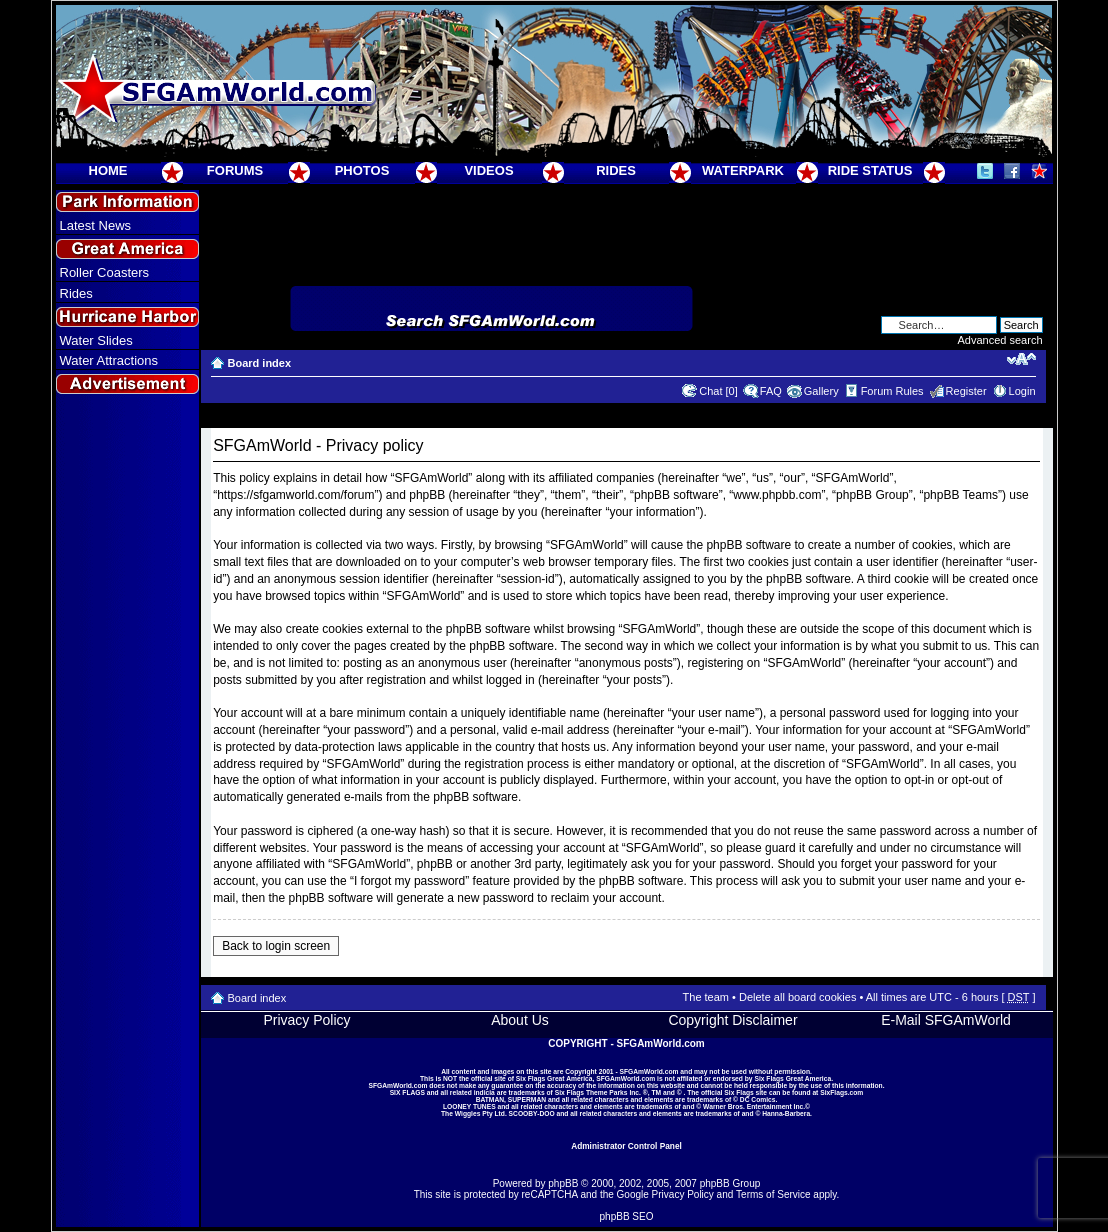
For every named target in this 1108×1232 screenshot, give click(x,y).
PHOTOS (362, 170)
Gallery (821, 391)
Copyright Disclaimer (732, 1020)
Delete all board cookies (797, 997)
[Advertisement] (127, 761)
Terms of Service (773, 1194)
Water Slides (96, 340)
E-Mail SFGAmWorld (946, 1020)
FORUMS (235, 170)
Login (1022, 391)
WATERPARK (743, 170)
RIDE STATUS (870, 170)
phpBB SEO (627, 1216)
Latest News (96, 225)
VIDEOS (488, 170)
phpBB (563, 1183)
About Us (520, 1020)
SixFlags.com (841, 1092)
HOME (108, 170)
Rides (76, 293)
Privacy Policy (306, 1020)
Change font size (1021, 359)
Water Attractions (109, 360)
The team (706, 997)
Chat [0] (718, 391)
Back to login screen (276, 946)
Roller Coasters (105, 272)
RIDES (616, 170)
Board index (260, 363)
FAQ (771, 391)
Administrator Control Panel (626, 1146)
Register (966, 391)
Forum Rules (892, 391)
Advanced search (1000, 340)
